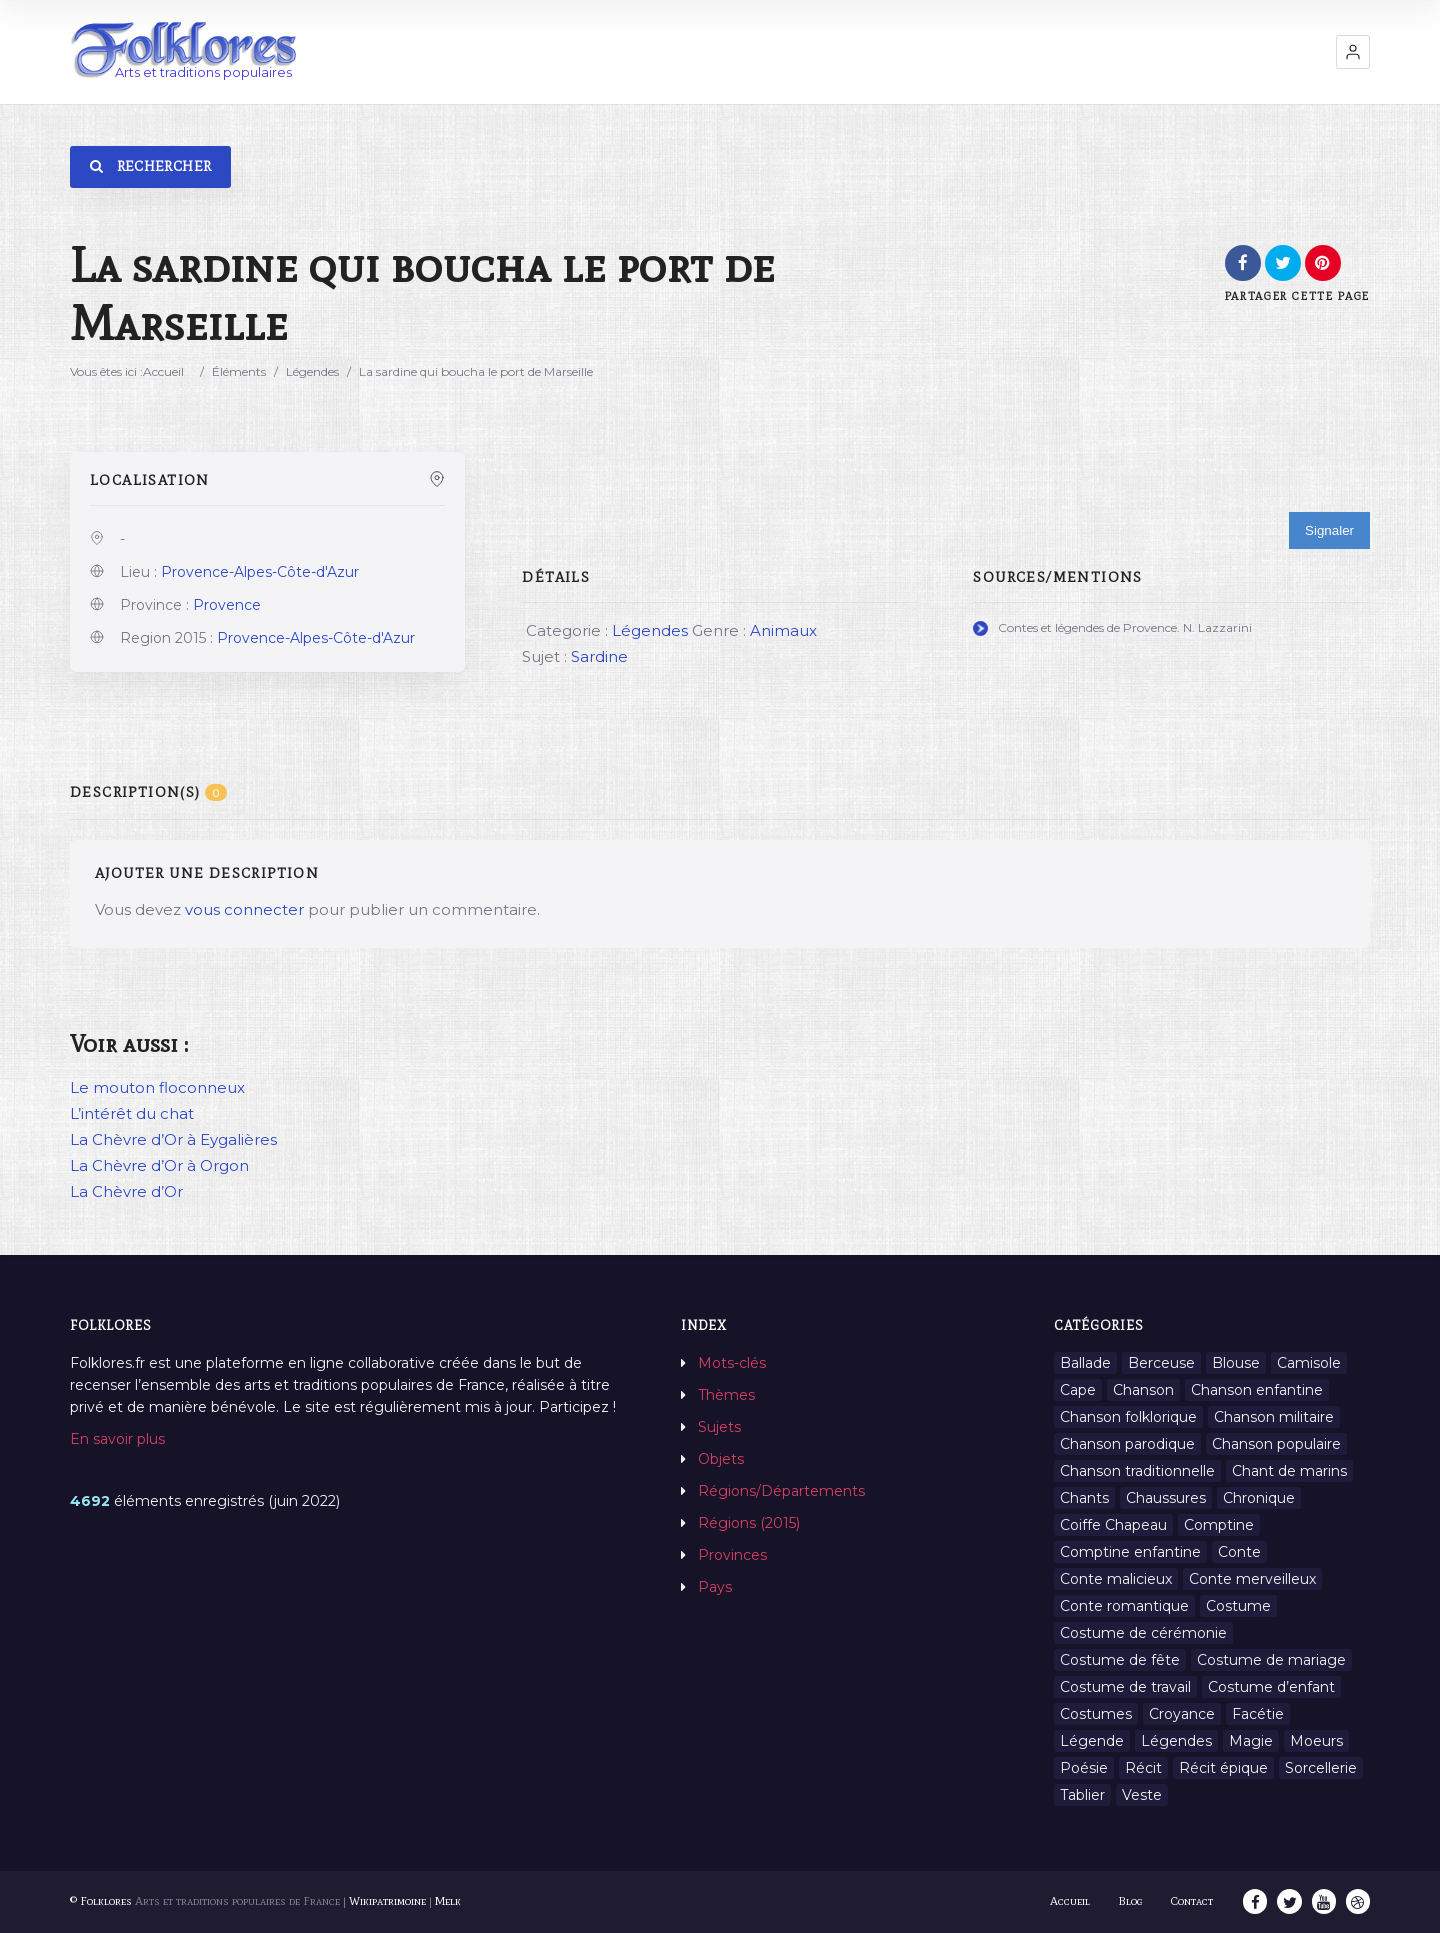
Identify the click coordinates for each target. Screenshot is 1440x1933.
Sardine (599, 656)
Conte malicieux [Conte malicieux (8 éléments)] (1116, 1579)
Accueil (163, 371)
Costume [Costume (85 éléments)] (1238, 1606)
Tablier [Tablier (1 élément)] (1082, 1795)
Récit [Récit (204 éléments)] (1143, 1768)
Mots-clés (732, 1363)
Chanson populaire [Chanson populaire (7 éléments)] (1276, 1444)
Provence (227, 605)
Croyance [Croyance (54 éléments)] (1182, 1714)
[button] (1353, 52)
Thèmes (726, 1395)
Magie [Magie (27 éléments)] (1251, 1741)
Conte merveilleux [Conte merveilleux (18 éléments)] (1252, 1579)
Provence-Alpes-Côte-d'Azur (260, 572)
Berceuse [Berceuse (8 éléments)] (1161, 1363)
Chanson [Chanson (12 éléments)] (1143, 1390)
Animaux (783, 630)
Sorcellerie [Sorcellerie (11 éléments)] (1321, 1768)
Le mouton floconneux (157, 1087)
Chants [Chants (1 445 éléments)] (1084, 1498)
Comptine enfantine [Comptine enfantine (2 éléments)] (1130, 1552)
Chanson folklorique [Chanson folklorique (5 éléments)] (1128, 1417)
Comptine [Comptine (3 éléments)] (1219, 1525)
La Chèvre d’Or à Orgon (159, 1165)
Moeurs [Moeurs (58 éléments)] (1316, 1741)
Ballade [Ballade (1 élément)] (1085, 1363)
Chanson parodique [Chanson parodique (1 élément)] (1127, 1444)
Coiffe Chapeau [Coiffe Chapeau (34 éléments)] (1113, 1525)
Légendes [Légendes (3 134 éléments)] (1176, 1741)
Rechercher (150, 166)
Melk (448, 1901)
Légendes (312, 371)
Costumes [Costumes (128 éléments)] (1096, 1714)
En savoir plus (117, 1439)
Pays (715, 1587)
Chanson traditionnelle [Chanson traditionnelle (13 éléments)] (1137, 1471)
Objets (721, 1459)
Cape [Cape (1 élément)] (1078, 1390)
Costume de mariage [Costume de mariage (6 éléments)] (1271, 1660)
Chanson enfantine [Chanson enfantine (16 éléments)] (1257, 1390)
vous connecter (244, 909)
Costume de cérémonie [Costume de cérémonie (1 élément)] (1143, 1633)
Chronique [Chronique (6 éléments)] (1259, 1498)
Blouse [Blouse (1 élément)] (1236, 1363)
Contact (1193, 1901)
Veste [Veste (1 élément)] (1142, 1795)
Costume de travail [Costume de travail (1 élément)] (1125, 1687)
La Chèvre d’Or (126, 1191)
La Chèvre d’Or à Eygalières (173, 1139)
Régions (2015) (749, 1523)
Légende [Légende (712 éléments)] (1092, 1741)
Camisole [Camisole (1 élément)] (1309, 1363)
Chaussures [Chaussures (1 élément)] (1166, 1498)
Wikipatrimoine (387, 1901)
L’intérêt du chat (132, 1113)
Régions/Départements (781, 1491)
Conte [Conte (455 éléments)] (1239, 1552)
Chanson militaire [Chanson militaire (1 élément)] (1274, 1417)
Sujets (719, 1427)
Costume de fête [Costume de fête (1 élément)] (1120, 1660)
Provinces (732, 1555)
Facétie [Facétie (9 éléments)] (1258, 1714)
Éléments (239, 371)
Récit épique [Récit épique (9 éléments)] (1223, 1768)
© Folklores (101, 1901)
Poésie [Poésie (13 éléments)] (1084, 1768)
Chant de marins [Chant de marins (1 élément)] (1289, 1471)
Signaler (1329, 530)
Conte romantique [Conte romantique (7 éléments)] (1124, 1606)
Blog (1131, 1901)
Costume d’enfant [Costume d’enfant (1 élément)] (1271, 1687)
